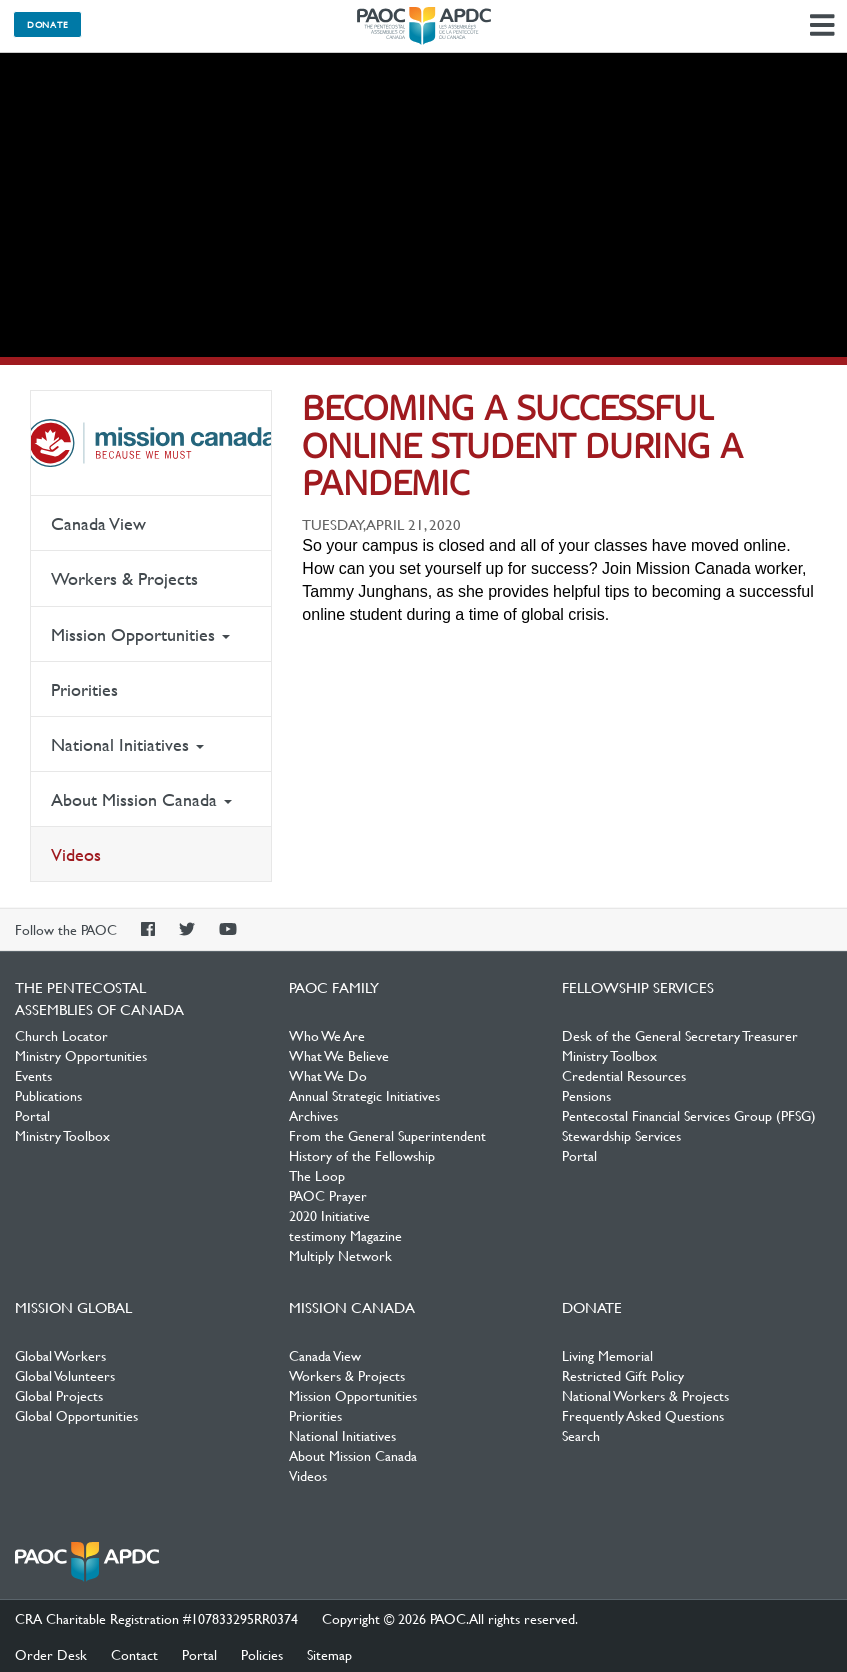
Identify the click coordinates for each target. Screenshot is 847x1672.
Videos (76, 854)
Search (581, 1435)
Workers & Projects (124, 578)
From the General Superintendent (387, 1135)
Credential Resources (624, 1075)
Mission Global (73, 1307)
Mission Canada (151, 443)
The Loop (317, 1175)
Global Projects (59, 1395)
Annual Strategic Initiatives (364, 1095)
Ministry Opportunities (81, 1055)
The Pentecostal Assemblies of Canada (424, 26)
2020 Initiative (329, 1215)
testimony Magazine (345, 1235)
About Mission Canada (141, 799)
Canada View (98, 523)
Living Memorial (607, 1355)
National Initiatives (127, 744)
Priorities (84, 689)
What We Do (328, 1075)
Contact (134, 1654)
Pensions (586, 1095)
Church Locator (61, 1035)
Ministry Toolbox (62, 1135)
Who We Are (327, 1035)
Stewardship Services (621, 1135)
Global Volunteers (65, 1375)
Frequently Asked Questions (643, 1415)
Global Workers (60, 1355)
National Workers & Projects (645, 1395)
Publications (48, 1095)
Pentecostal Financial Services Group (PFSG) (689, 1115)
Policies (262, 1654)
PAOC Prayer (328, 1195)
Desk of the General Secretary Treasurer (680, 1035)
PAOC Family (334, 987)
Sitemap (329, 1654)
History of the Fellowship (362, 1155)
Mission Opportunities (140, 634)
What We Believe (339, 1055)
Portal (32, 1115)
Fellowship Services (638, 987)
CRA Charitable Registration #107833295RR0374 (156, 1618)
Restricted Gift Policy (623, 1375)
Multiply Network (340, 1255)
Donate (47, 24)
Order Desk (51, 1654)
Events (33, 1075)
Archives (313, 1115)
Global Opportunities (76, 1415)
